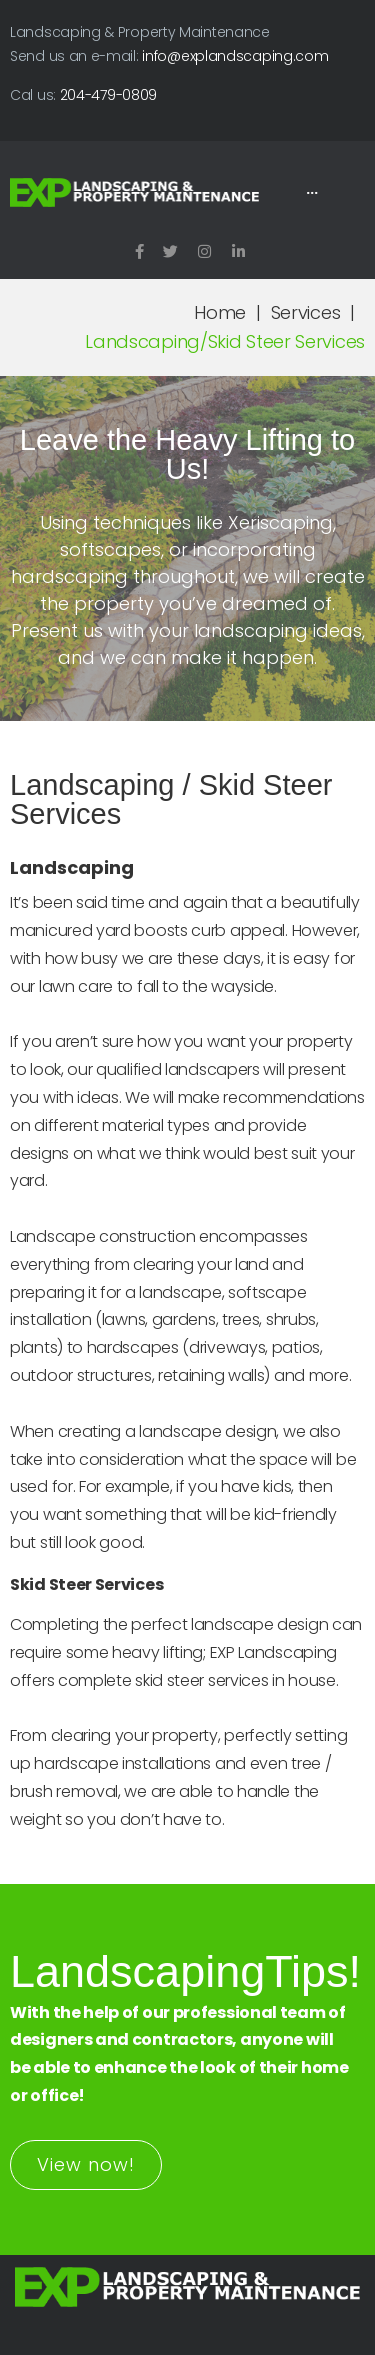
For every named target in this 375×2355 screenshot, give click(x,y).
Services (306, 312)
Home (220, 312)
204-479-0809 (108, 95)
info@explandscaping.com (235, 56)
